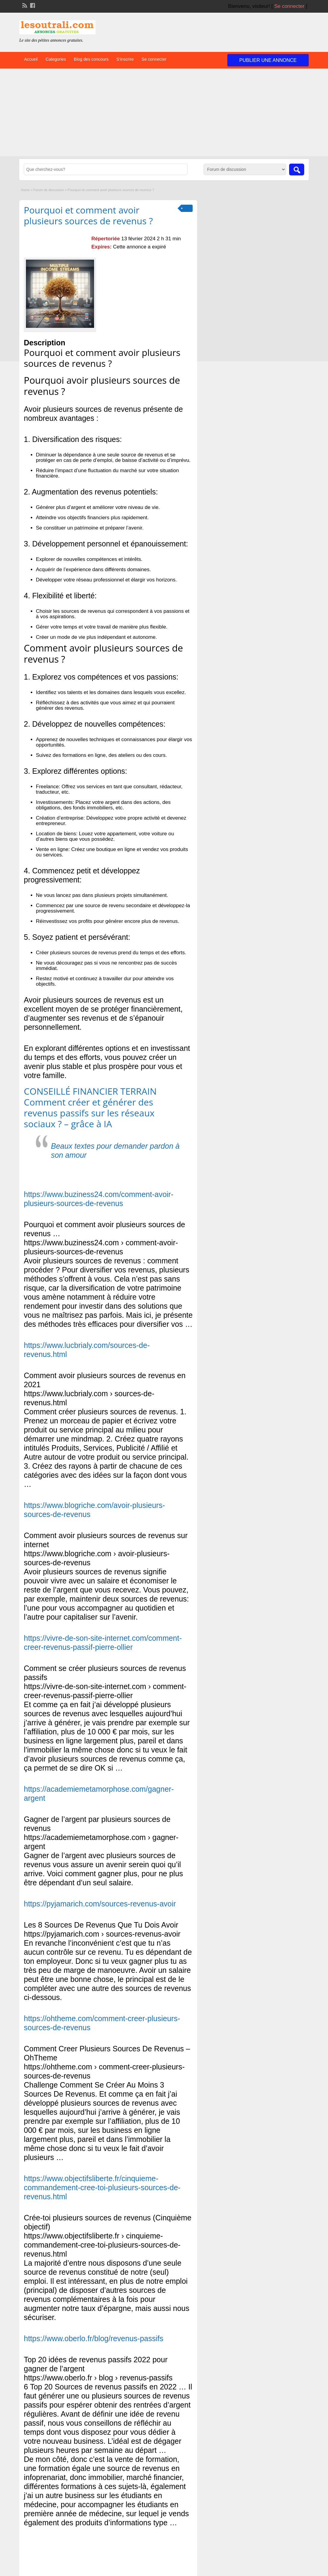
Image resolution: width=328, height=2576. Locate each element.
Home (25, 190)
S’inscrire (125, 59)
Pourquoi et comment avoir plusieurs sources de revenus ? (88, 215)
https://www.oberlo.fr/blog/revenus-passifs (93, 2338)
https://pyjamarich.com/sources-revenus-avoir (100, 1903)
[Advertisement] (164, 114)
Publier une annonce (268, 60)
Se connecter (289, 6)
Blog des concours (91, 59)
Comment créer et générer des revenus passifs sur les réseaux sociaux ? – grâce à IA (89, 1113)
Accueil (31, 59)
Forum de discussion (48, 190)
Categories (56, 59)
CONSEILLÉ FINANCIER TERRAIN (90, 1091)
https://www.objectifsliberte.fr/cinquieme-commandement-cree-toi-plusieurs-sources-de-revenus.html (102, 2187)
